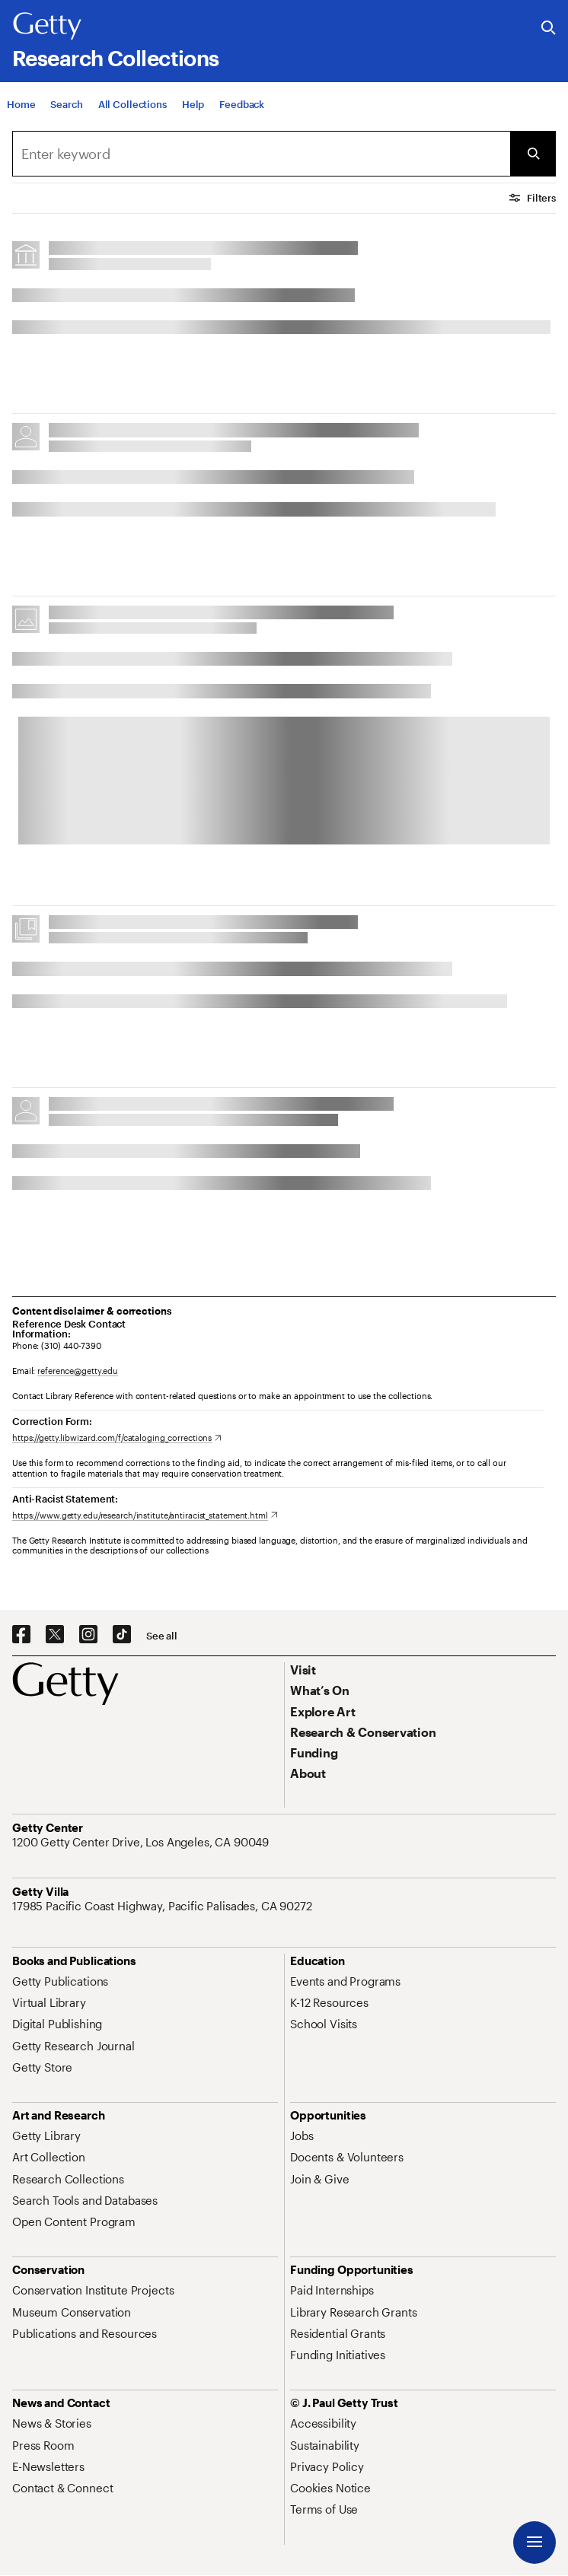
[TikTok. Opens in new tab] (122, 1635)
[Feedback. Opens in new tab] (241, 109)
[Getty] (47, 26)
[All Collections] (132, 109)
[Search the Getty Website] (548, 29)
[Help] (193, 109)
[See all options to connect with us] (161, 1636)
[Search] (66, 109)
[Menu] (534, 2542)
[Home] (21, 109)
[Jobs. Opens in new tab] (301, 2135)
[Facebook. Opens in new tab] (21, 1635)
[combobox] (261, 154)
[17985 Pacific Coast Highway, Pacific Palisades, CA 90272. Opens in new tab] (163, 1905)
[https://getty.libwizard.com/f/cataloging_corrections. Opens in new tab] (117, 1437)
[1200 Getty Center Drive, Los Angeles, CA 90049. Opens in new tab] (142, 1841)
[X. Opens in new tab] (55, 1635)
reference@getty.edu (77, 1370)
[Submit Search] (533, 154)
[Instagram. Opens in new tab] (88, 1635)
